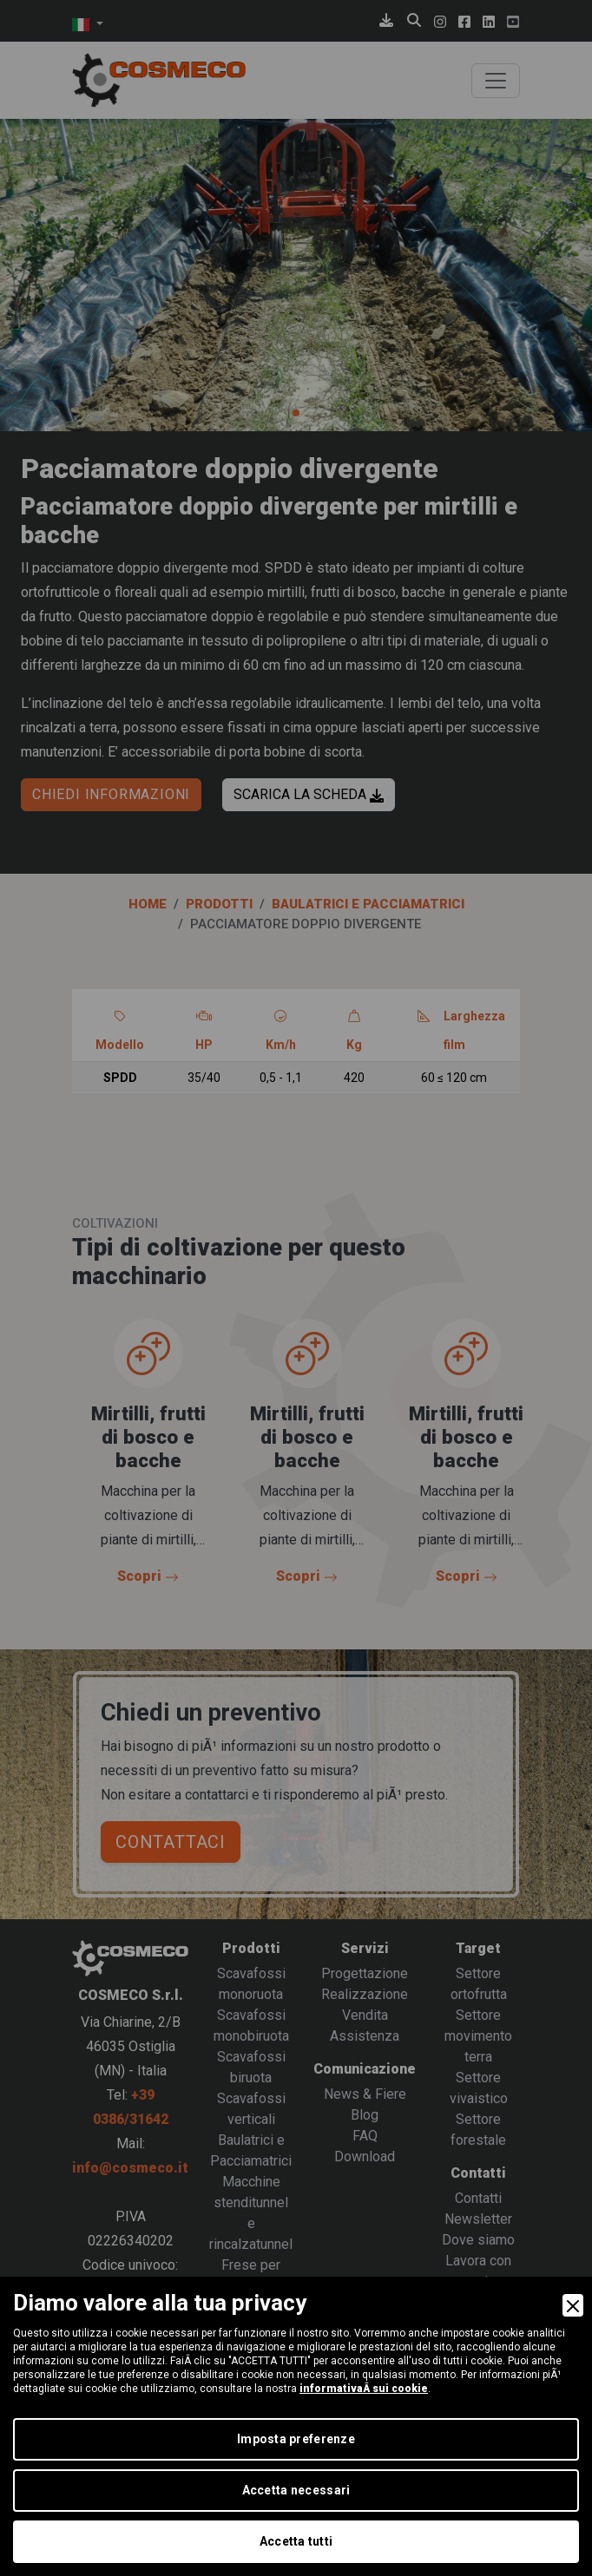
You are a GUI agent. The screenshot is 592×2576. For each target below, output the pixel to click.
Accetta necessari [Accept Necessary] (296, 2490)
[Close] (572, 2305)
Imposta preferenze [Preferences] (296, 2439)
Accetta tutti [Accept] (296, 2541)
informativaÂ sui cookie (363, 2389)
